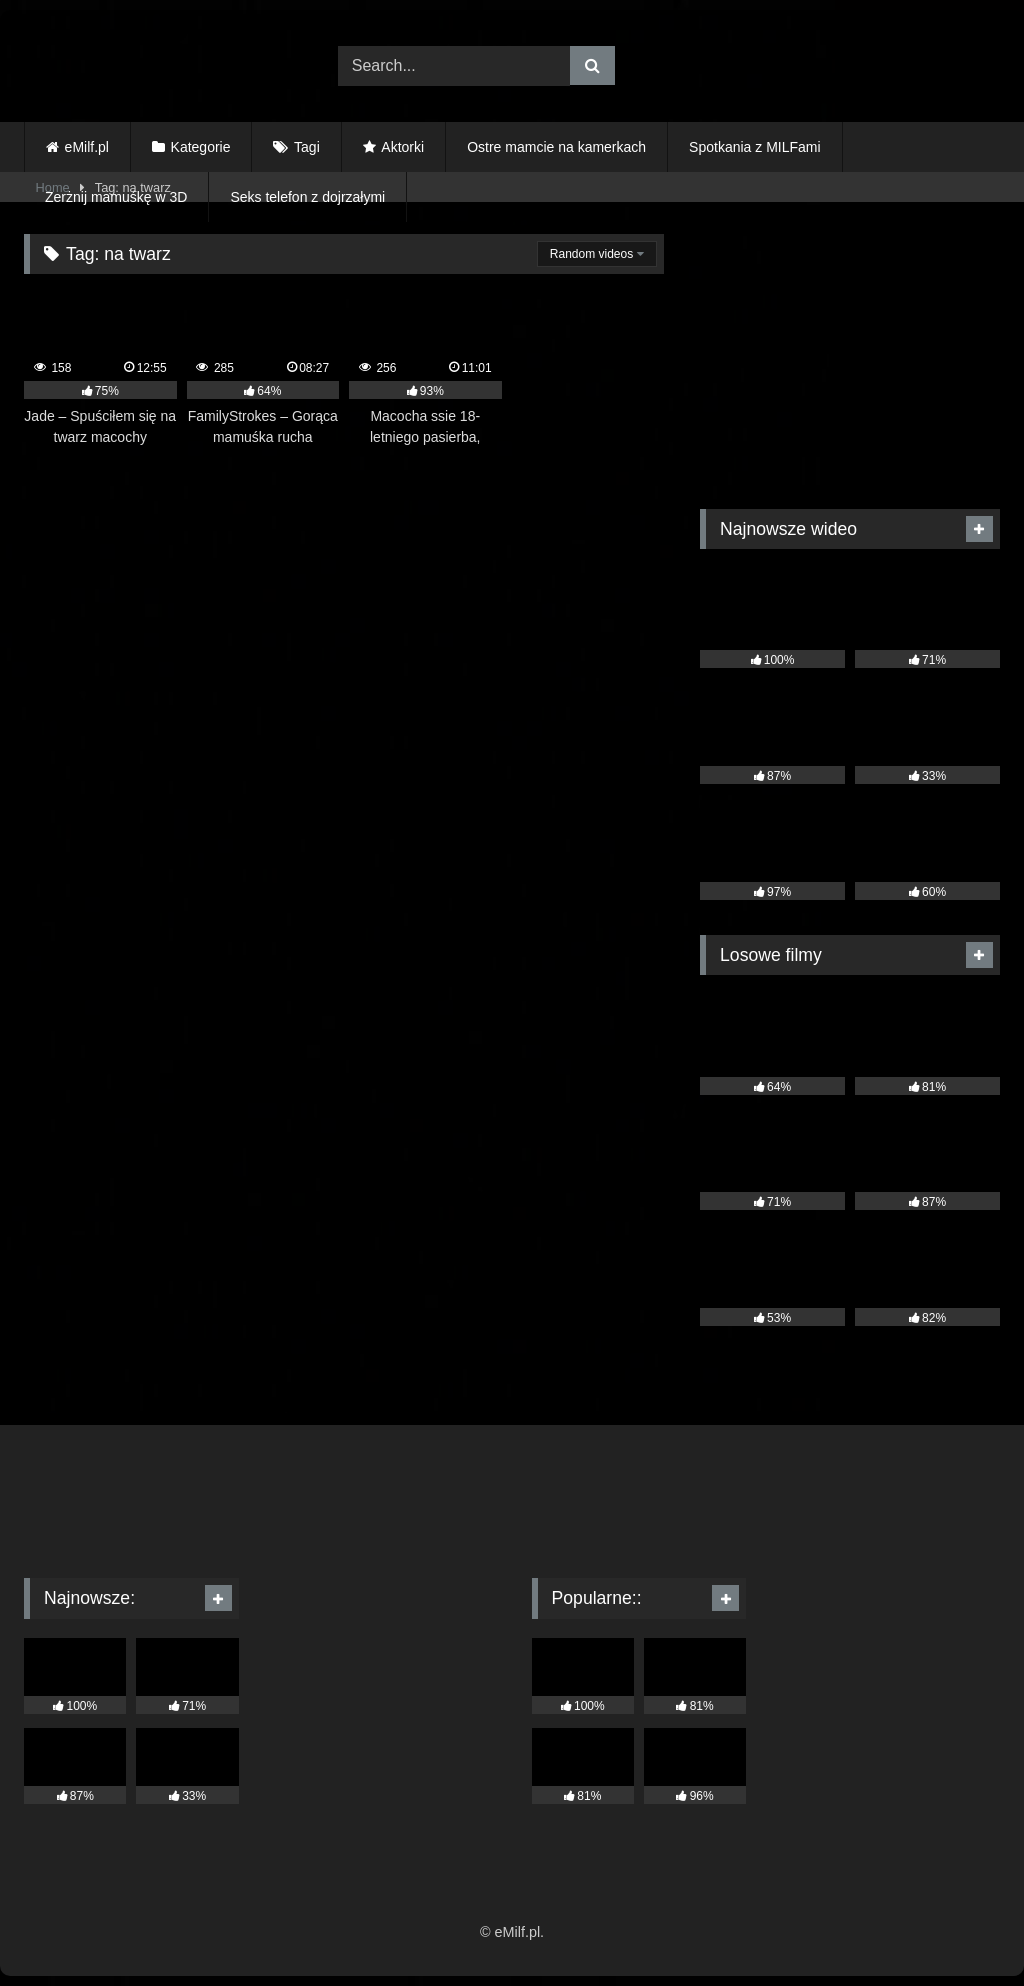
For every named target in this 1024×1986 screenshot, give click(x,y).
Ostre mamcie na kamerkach (556, 147)
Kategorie (201, 147)
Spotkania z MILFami (755, 147)
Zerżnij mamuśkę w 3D (116, 197)
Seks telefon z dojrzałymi (307, 197)
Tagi (307, 147)
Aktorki (402, 147)
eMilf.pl (87, 147)
